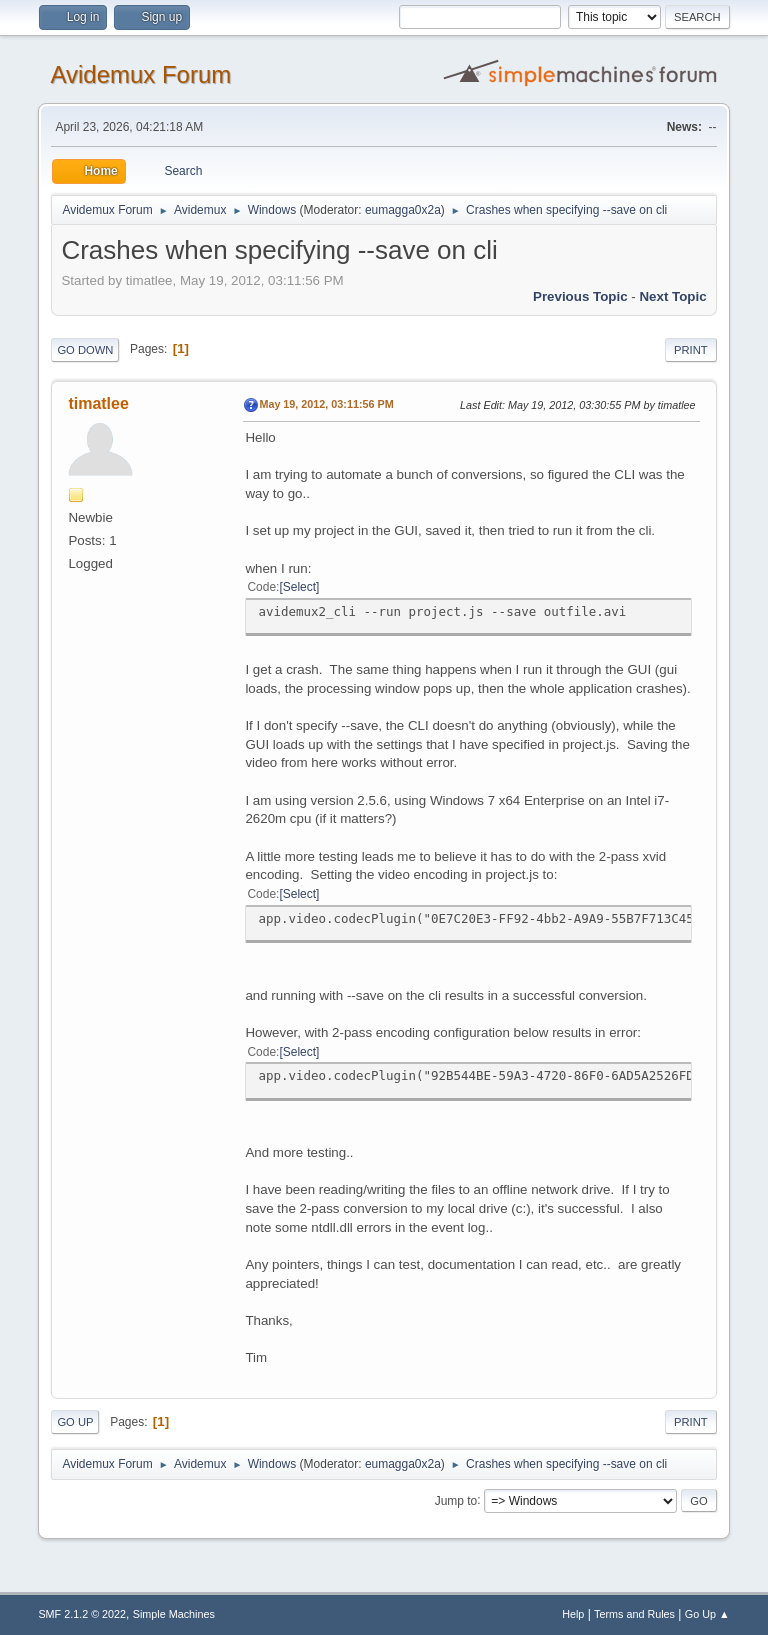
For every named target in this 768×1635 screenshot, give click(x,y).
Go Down (85, 350)
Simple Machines (174, 1614)
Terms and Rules (634, 1614)
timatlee (98, 403)
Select (299, 587)
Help (573, 1614)
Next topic (672, 296)
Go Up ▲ (707, 1614)
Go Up (75, 1422)
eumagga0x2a (403, 210)
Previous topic (580, 296)
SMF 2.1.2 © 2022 (82, 1614)
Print (691, 350)
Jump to (456, 1500)
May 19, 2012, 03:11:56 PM (326, 404)
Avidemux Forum (140, 74)
